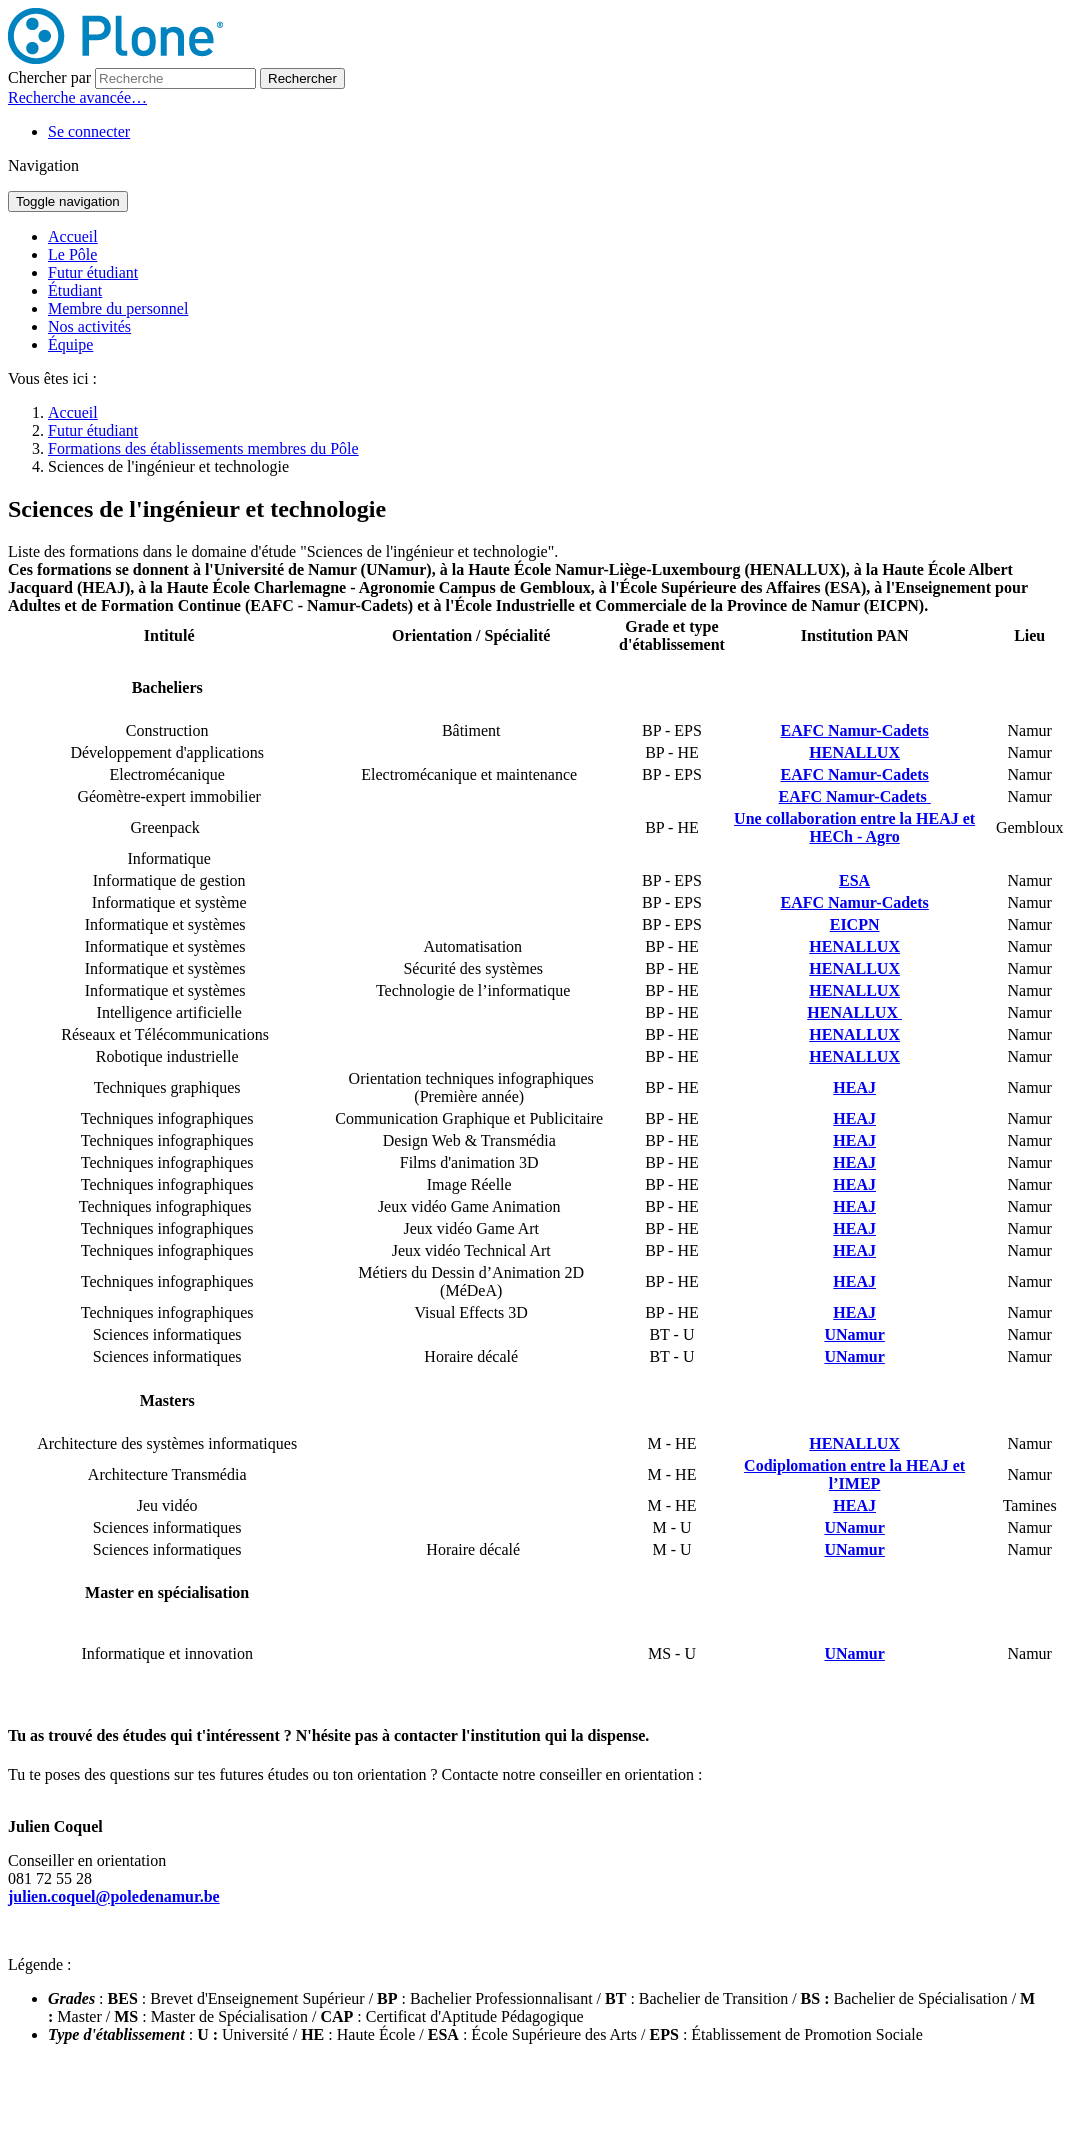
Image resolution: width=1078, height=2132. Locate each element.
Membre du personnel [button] (118, 308)
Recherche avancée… (77, 97)
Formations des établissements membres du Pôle (203, 448)
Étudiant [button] (75, 290)
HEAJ (854, 1162)
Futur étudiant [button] (93, 272)
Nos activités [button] (89, 326)
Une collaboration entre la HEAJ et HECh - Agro (854, 827)
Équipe (70, 344)
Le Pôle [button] (72, 254)
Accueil (73, 236)
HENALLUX (854, 990)
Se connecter (89, 131)
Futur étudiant (93, 430)
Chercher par (49, 77)
